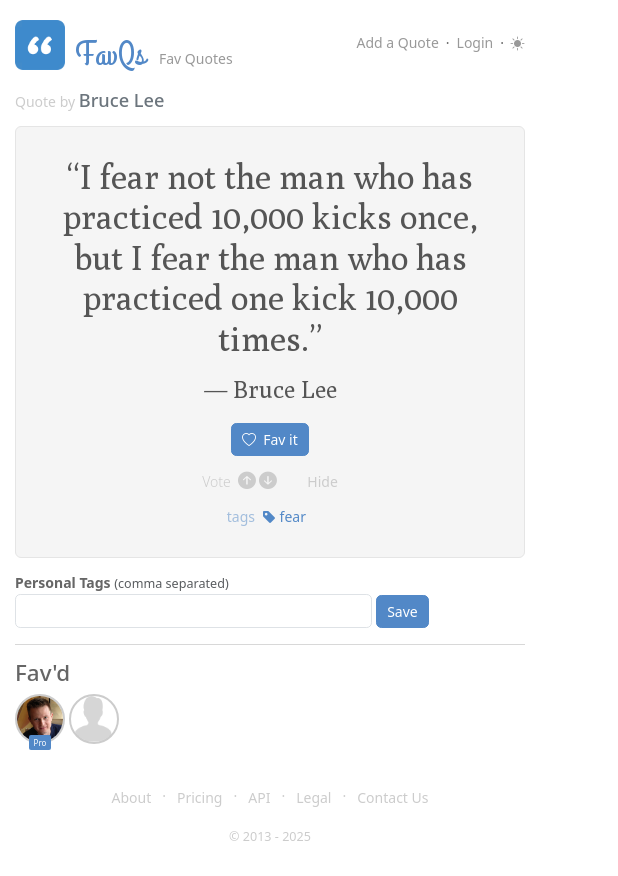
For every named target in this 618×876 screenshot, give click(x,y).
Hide (322, 481)
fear (284, 516)
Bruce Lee (122, 100)
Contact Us (392, 797)
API (259, 797)
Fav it (270, 439)
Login (475, 42)
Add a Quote (397, 42)
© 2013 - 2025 (270, 836)
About (132, 797)
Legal (313, 797)
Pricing (199, 797)
